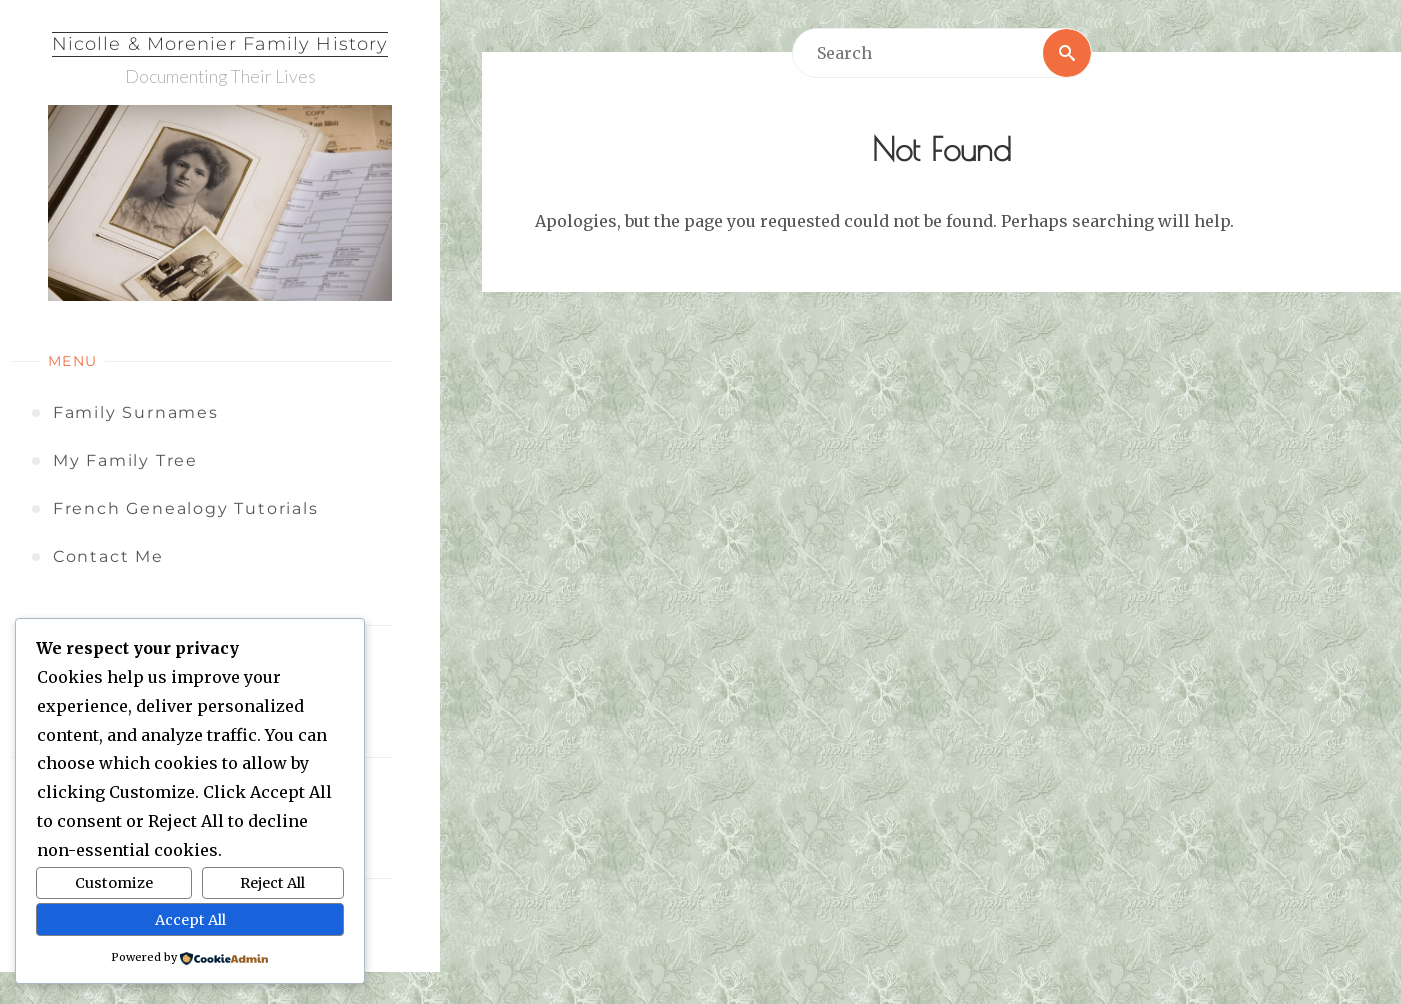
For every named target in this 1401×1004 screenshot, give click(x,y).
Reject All (272, 883)
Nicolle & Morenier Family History (220, 44)
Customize (114, 883)
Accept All (190, 920)
